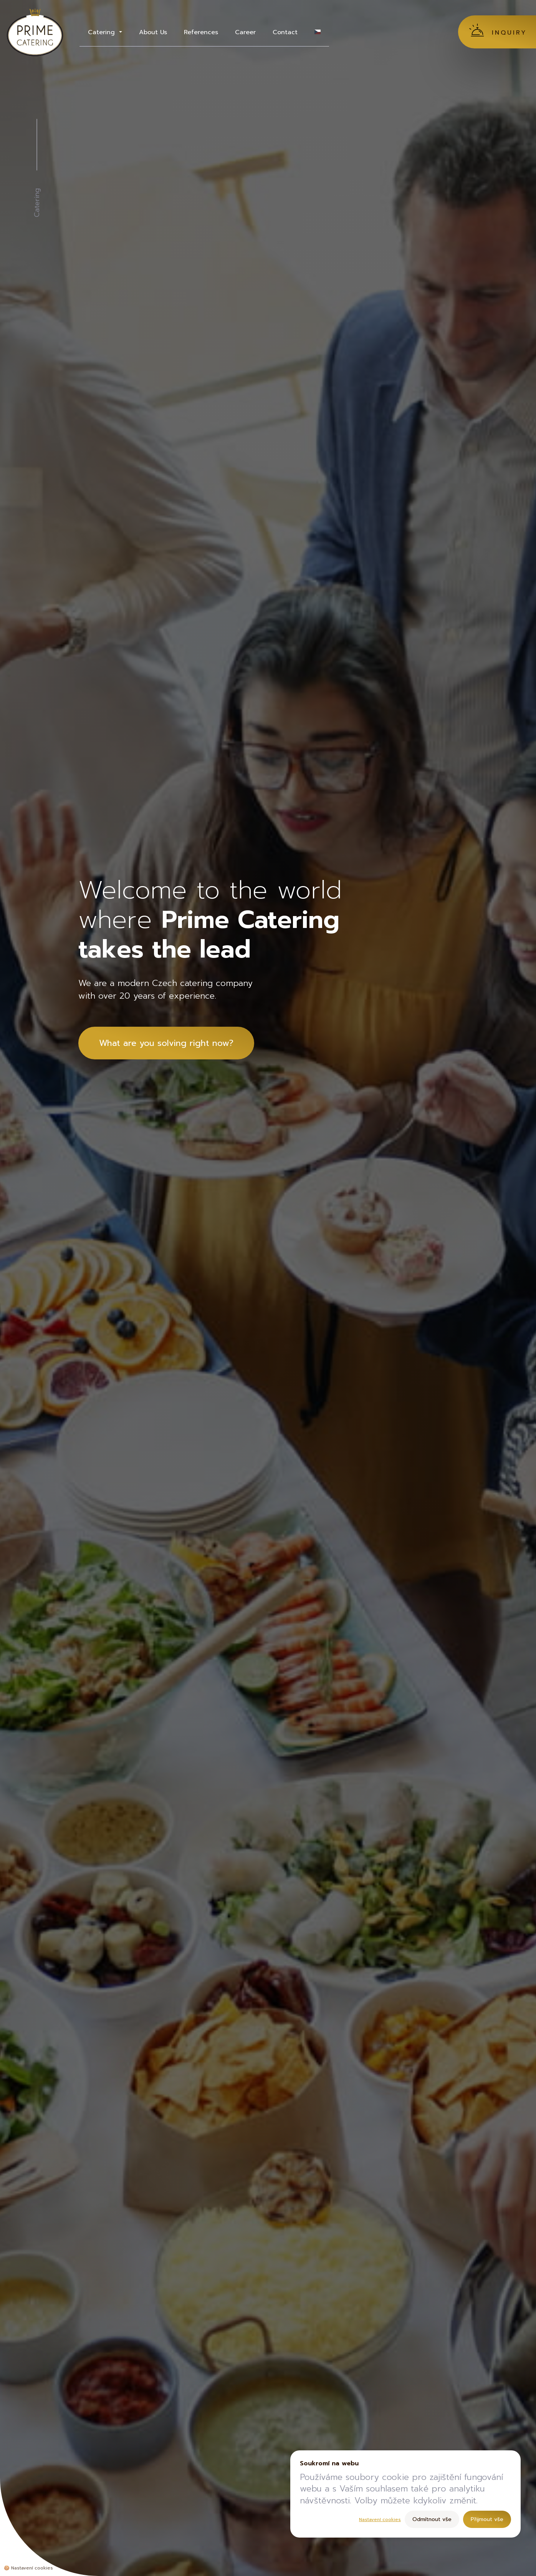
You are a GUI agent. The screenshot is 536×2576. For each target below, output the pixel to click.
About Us (153, 32)
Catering (36, 202)
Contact (285, 32)
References (201, 32)
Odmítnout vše (432, 2519)
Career (245, 32)
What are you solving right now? (166, 1043)
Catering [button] (102, 32)
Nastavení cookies (380, 2519)
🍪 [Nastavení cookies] (28, 2567)
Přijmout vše (487, 2519)
